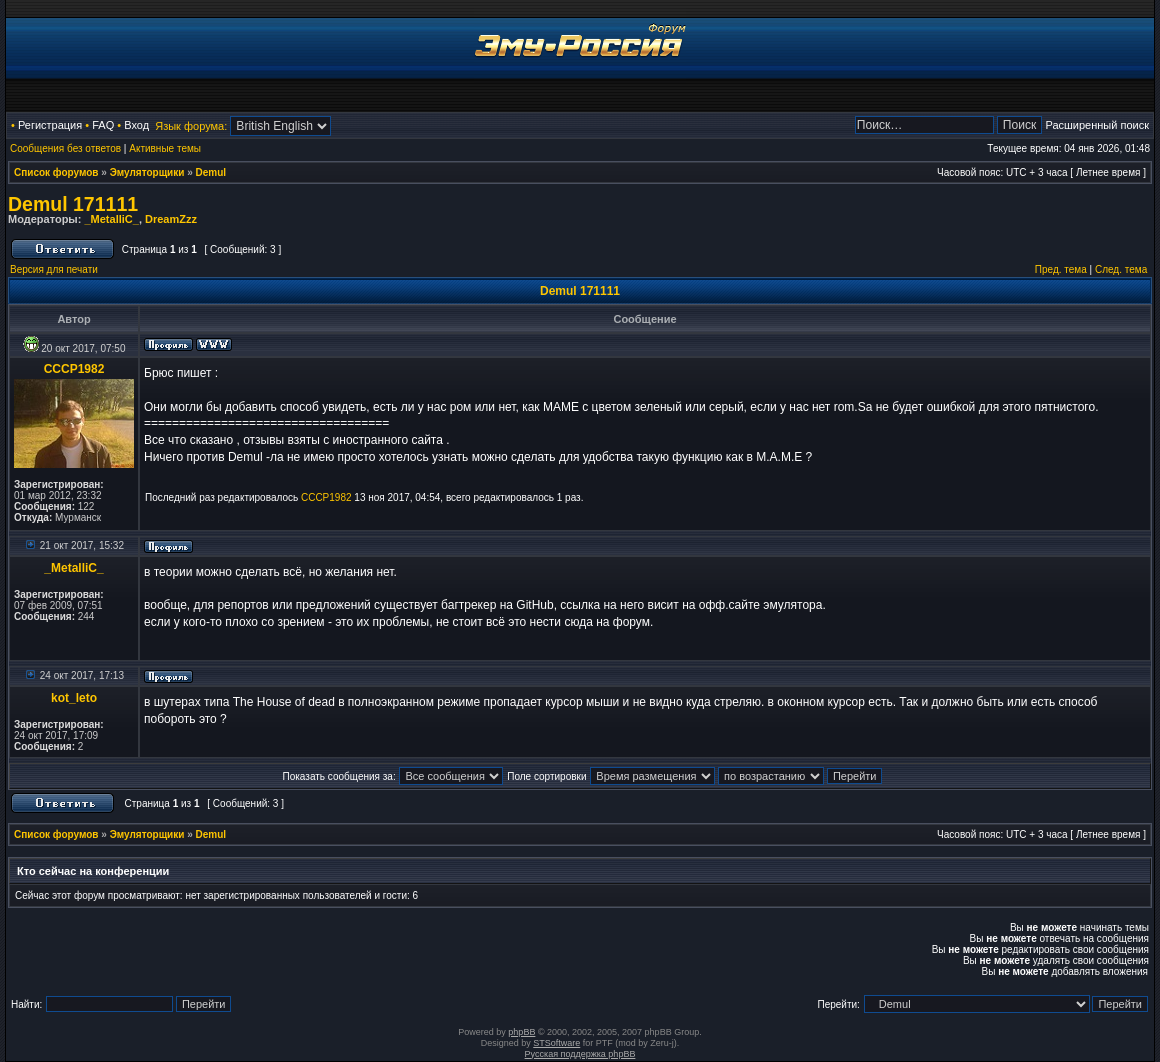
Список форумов (56, 172)
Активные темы (165, 148)
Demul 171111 (73, 204)
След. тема (1121, 269)
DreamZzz (171, 219)
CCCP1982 (74, 369)
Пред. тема (1061, 269)
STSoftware (556, 1043)
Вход (136, 125)
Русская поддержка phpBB (580, 1054)
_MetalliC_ (111, 219)
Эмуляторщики (147, 172)
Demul (211, 172)
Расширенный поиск (1097, 125)
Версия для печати (54, 269)
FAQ (103, 125)
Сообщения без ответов (65, 148)
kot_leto (74, 698)
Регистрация (50, 125)
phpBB (521, 1032)
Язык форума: (191, 126)
